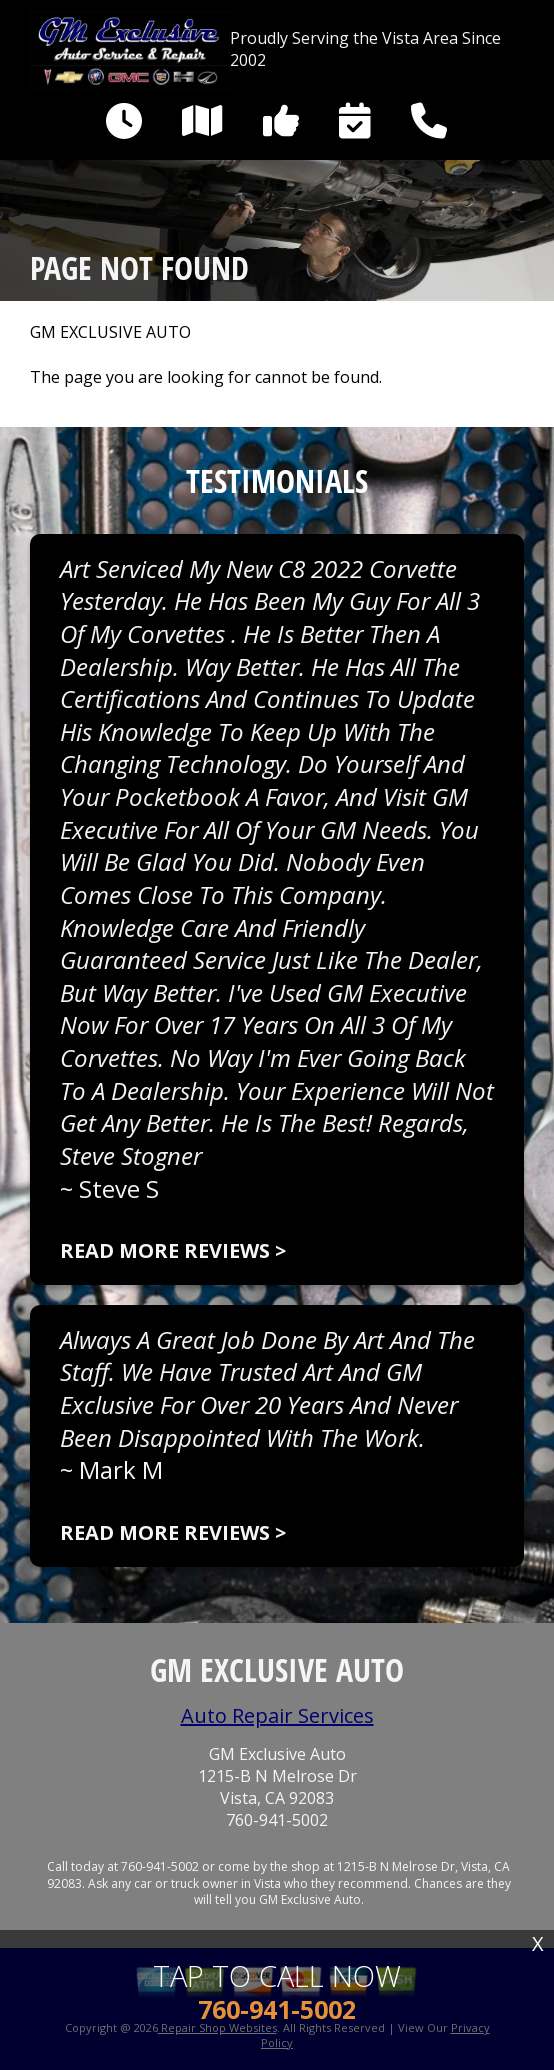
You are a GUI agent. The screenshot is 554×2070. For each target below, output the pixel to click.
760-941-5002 (277, 1820)
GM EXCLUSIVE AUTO (110, 332)
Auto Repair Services (277, 1715)
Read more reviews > (173, 1250)
